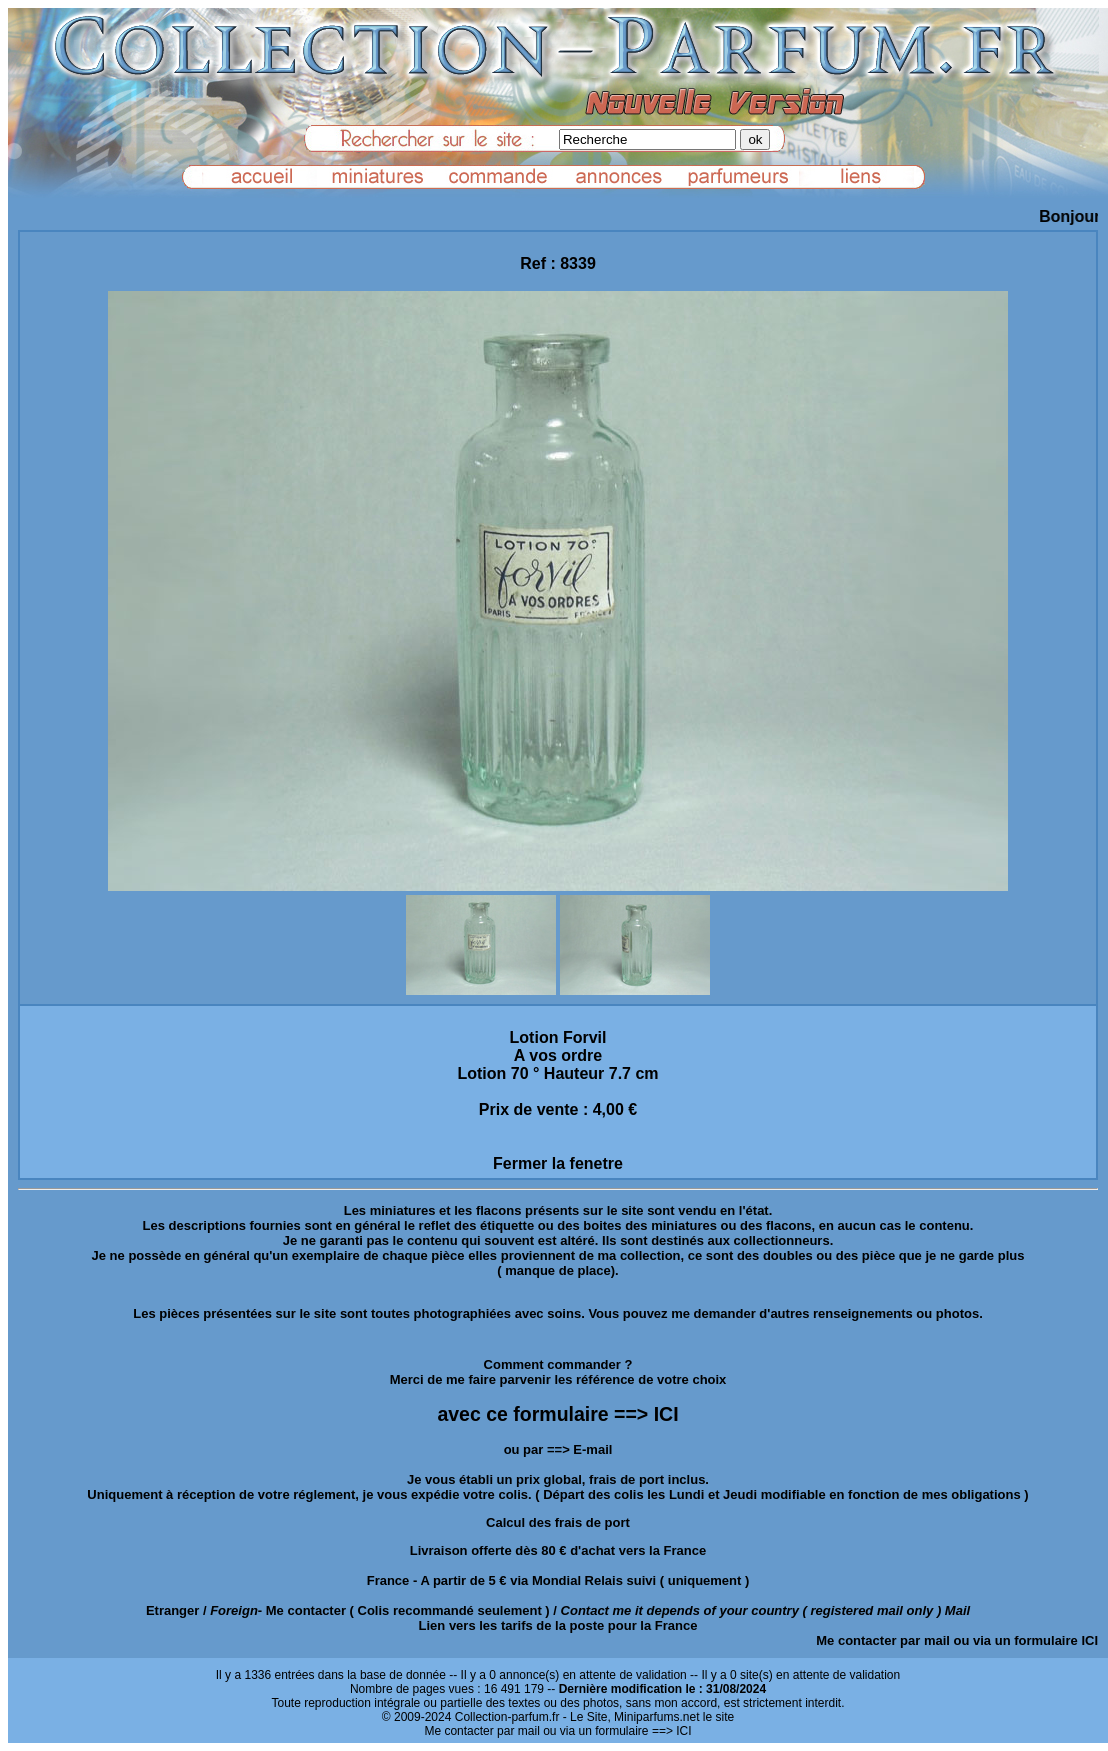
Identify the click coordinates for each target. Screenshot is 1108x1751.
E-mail (592, 1449)
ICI (1089, 1640)
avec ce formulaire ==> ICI (557, 1414)
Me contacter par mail (883, 1640)
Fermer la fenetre (558, 1163)
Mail (957, 1610)
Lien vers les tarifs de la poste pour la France (558, 1625)
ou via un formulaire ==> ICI (617, 1731)
